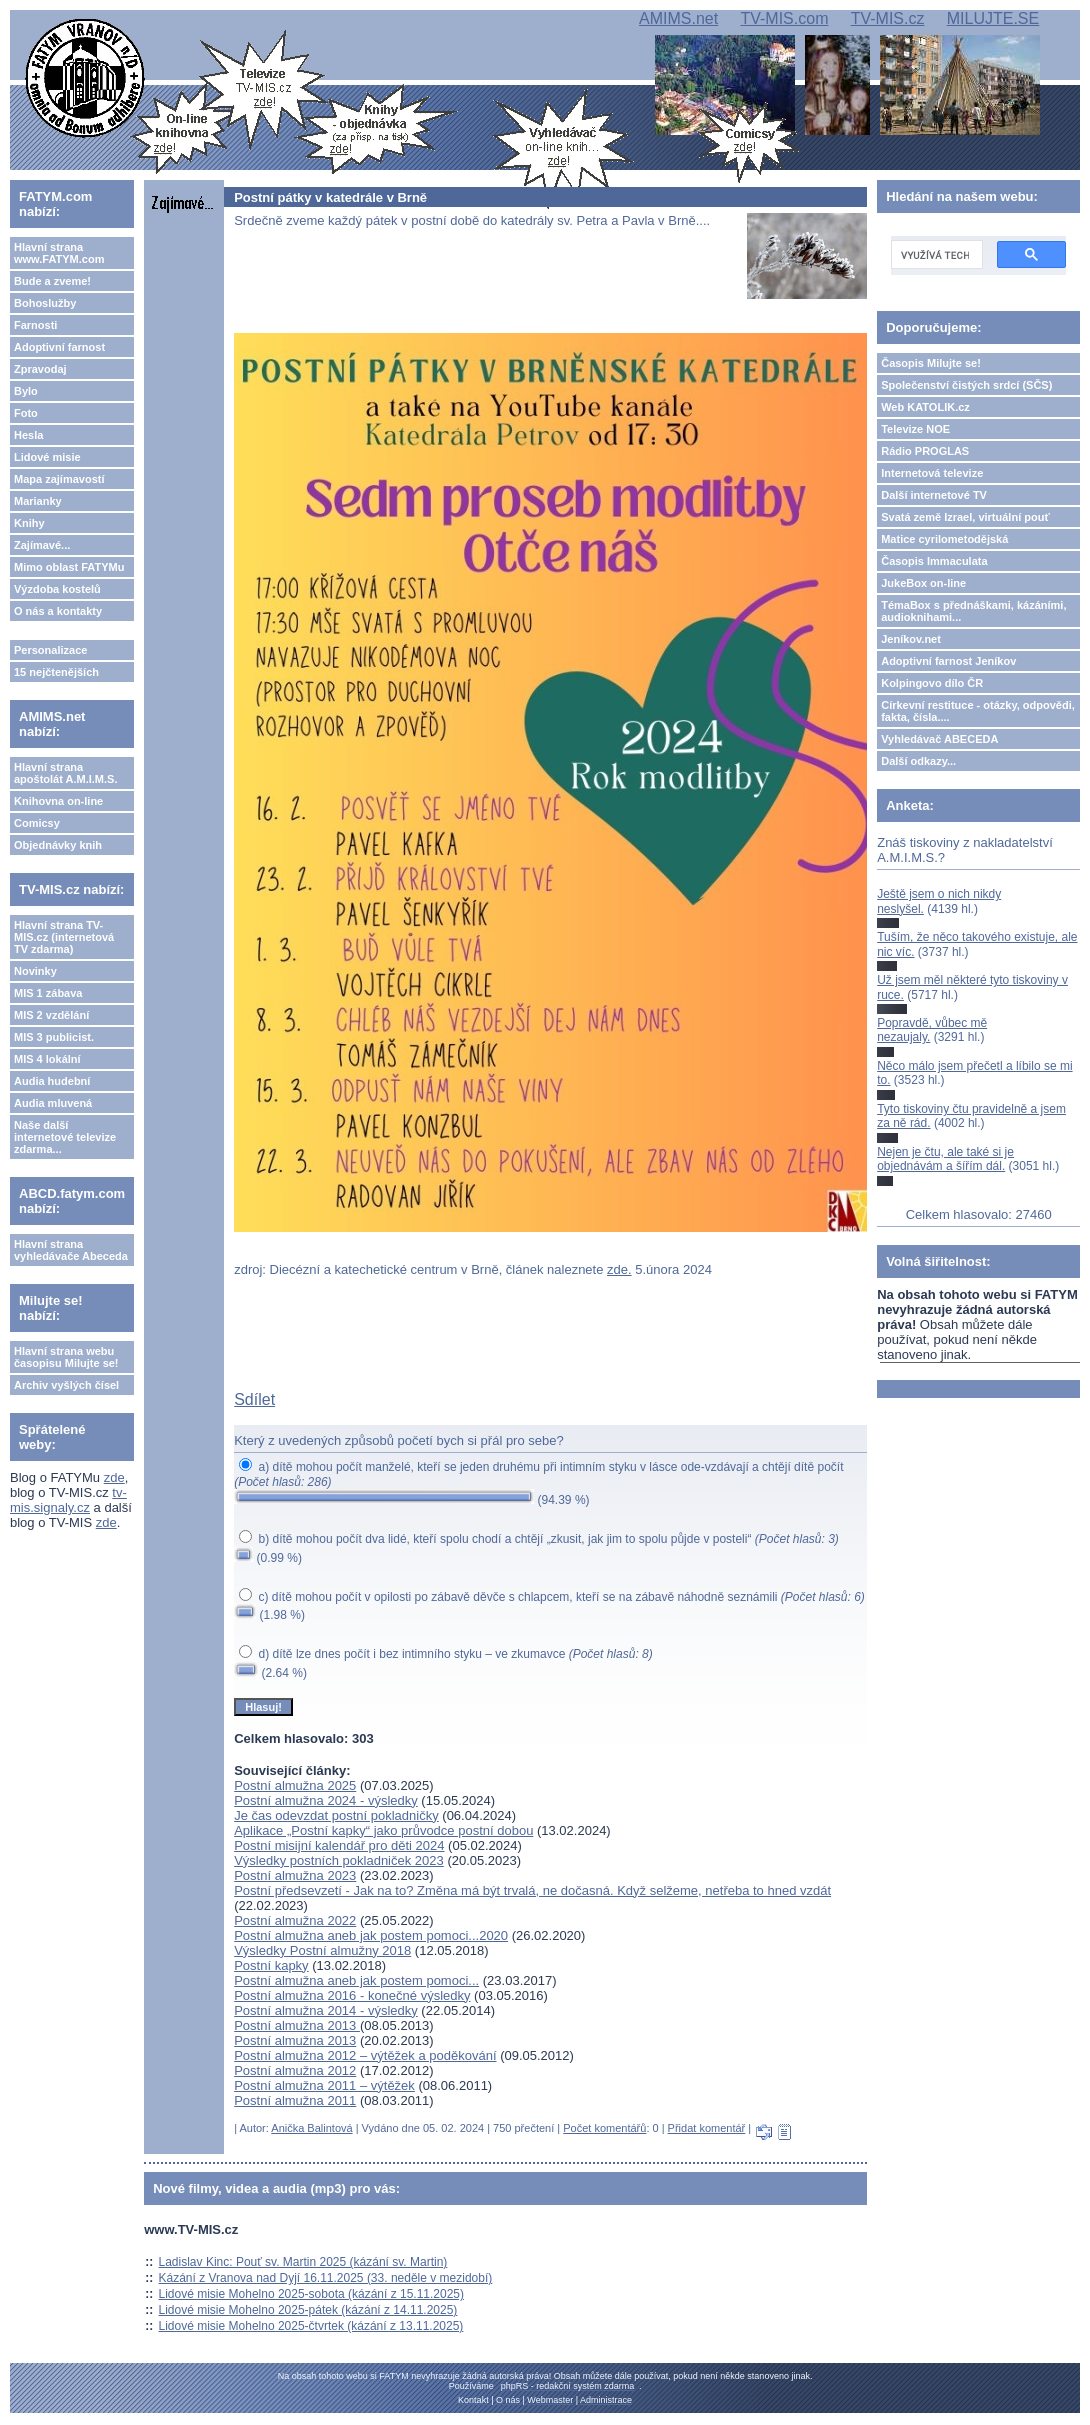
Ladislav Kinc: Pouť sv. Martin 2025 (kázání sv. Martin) (303, 2262)
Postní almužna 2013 (297, 2025)
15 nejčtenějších (56, 672)
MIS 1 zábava (48, 993)
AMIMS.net (678, 18)
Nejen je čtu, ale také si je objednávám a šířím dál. (945, 1159)
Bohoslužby (45, 303)
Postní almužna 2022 (295, 1920)
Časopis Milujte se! (931, 363)
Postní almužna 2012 (295, 2070)
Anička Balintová (311, 2128)
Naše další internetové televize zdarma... (65, 1137)
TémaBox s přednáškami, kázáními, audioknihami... (973, 611)
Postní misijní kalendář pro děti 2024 (339, 1845)
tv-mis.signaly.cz (68, 1500)
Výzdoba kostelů (57, 589)
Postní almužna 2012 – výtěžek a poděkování (365, 2055)
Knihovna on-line (58, 801)
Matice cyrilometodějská (944, 539)
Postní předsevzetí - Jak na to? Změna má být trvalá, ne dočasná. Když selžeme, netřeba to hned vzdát (532, 1890)
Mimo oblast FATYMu (69, 567)
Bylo (26, 391)
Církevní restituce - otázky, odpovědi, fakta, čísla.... (978, 711)
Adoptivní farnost (59, 347)
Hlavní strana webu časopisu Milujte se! (66, 1357)
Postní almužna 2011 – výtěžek (324, 2085)
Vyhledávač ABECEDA (939, 739)
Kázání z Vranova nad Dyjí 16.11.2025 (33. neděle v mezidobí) (326, 2278)
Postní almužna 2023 (295, 1875)
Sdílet (254, 1399)
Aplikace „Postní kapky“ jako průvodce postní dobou (383, 1830)
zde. (619, 1269)
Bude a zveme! (52, 281)
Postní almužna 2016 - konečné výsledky (352, 1995)
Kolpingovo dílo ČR (932, 683)
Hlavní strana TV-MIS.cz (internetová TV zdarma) (64, 937)
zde (114, 1477)
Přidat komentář (707, 2128)
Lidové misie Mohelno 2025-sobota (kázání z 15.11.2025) (312, 2294)
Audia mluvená (53, 1103)
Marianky (38, 501)
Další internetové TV (934, 495)
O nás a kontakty (58, 611)
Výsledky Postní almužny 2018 (322, 1950)
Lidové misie (47, 457)
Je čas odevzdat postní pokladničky (336, 1815)
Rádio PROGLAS (925, 451)
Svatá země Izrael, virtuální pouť (965, 517)
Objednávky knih (58, 845)
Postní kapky (271, 1965)
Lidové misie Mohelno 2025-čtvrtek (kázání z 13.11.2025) (311, 2326)
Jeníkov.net (911, 639)
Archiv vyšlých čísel (66, 1385)
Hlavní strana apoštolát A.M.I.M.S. (66, 773)
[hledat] (935, 255)
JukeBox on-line (923, 583)
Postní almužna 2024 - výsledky (326, 1800)
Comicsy (37, 823)
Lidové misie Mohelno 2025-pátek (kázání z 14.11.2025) (308, 2310)
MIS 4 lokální (47, 1059)
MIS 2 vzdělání (51, 1015)
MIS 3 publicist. (54, 1037)
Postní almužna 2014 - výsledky (326, 2010)
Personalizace (50, 650)
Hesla (28, 435)
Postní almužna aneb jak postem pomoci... (356, 1980)
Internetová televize (932, 473)
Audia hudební (52, 1081)
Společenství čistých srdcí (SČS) (966, 385)
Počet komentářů (604, 2128)
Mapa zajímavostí (59, 479)
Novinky (35, 971)
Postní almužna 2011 (295, 2100)
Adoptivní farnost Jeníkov (948, 661)
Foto (26, 413)
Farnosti (35, 325)
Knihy (29, 523)
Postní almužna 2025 (295, 1785)
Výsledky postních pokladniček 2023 (339, 1860)
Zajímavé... (42, 545)
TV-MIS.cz (888, 18)
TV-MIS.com (784, 18)
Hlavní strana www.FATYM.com (59, 253)
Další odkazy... (918, 761)
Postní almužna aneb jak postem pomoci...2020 (371, 1935)
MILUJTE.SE (993, 18)
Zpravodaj (40, 369)
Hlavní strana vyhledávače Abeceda (71, 1250)
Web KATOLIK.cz (925, 407)
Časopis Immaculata (934, 561)
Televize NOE (915, 429)
